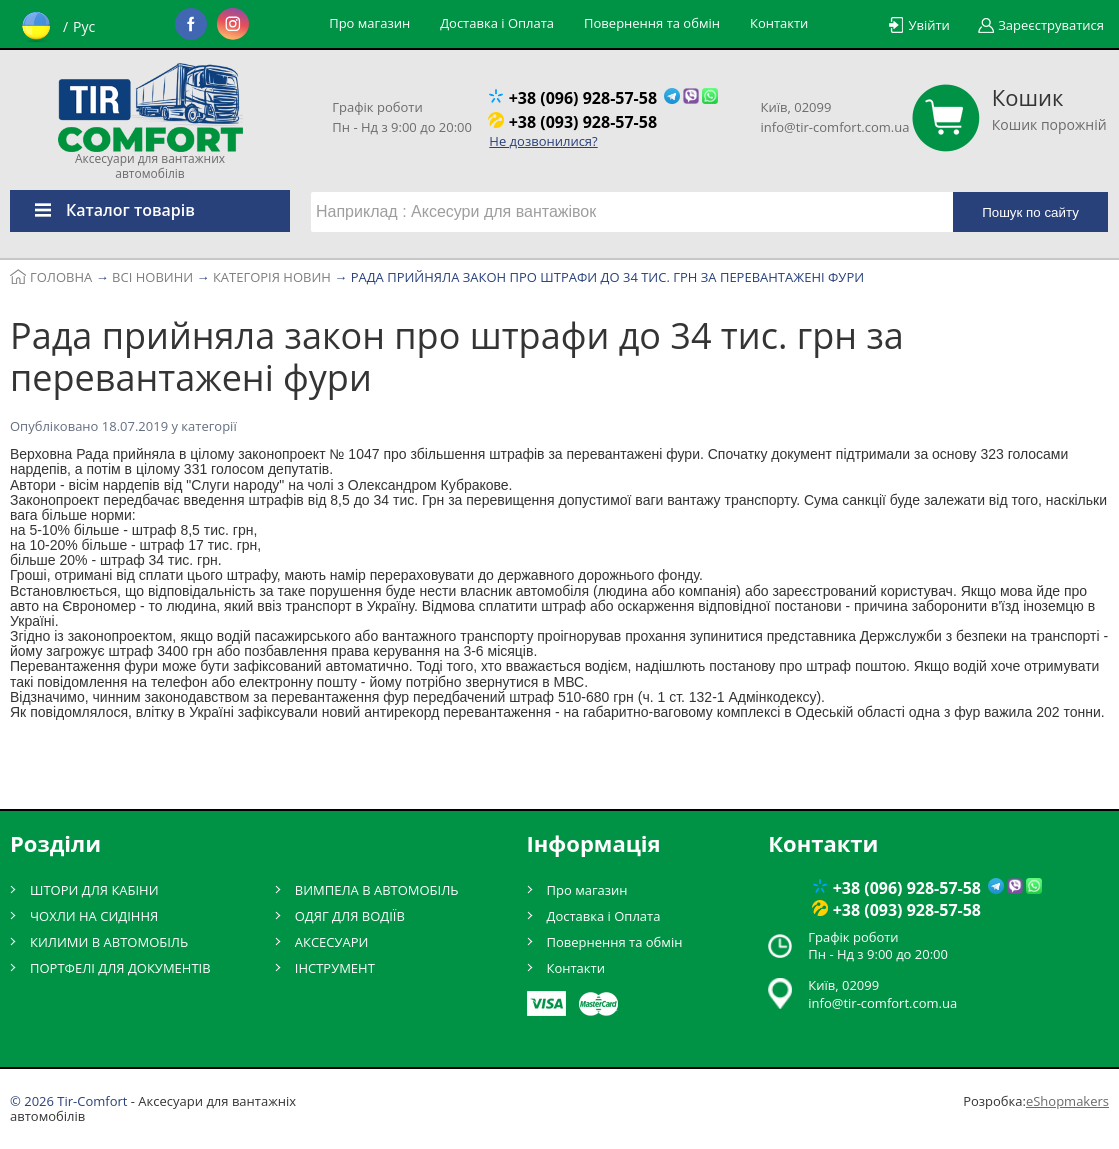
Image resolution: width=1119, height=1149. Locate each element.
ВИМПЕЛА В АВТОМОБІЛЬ (377, 890)
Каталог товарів (102, 210)
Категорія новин (292, 426)
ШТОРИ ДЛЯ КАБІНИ (94, 890)
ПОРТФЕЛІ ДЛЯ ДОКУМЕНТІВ (120, 968)
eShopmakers (1067, 1101)
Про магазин (369, 23)
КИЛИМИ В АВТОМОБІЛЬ (109, 942)
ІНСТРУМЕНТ (335, 968)
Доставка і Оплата (497, 23)
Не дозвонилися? (543, 141)
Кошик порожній (1049, 109)
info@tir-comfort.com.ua (835, 127)
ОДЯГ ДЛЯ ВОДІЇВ (350, 916)
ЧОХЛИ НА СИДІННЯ (94, 916)
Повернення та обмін (652, 23)
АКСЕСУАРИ (332, 942)
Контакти (779, 23)
